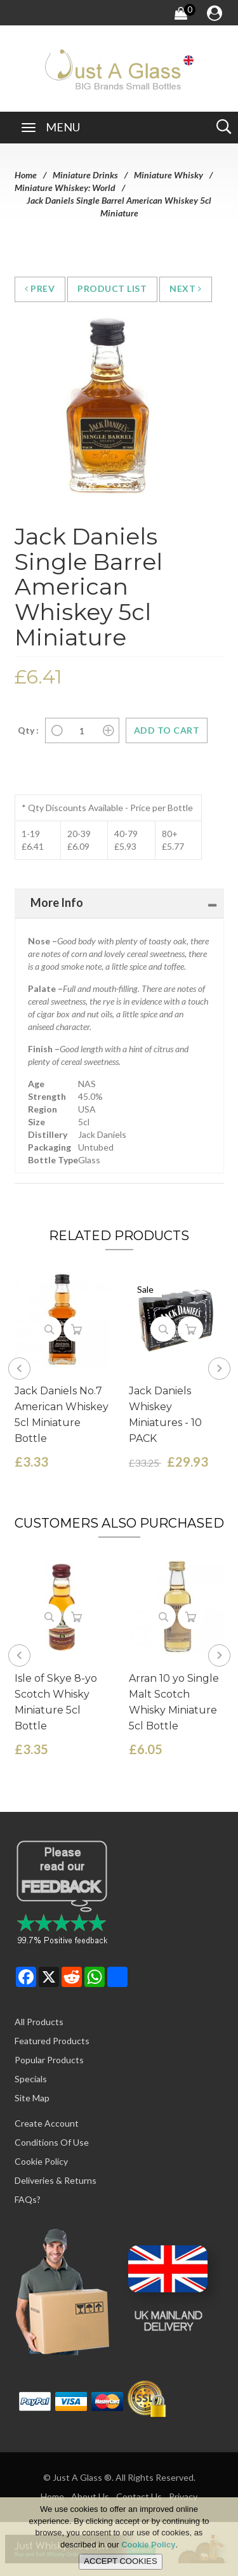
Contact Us (139, 2496)
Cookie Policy (41, 2161)
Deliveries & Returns (55, 2180)
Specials (31, 2078)
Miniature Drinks (85, 174)
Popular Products (49, 2059)
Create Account (47, 2123)
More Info (56, 902)
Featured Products (52, 2040)
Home (26, 174)
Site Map (32, 2097)
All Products (39, 2021)
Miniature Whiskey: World (65, 187)
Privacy (183, 2496)
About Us (90, 2496)
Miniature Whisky (168, 174)
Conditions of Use (52, 2142)
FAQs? (28, 2199)
